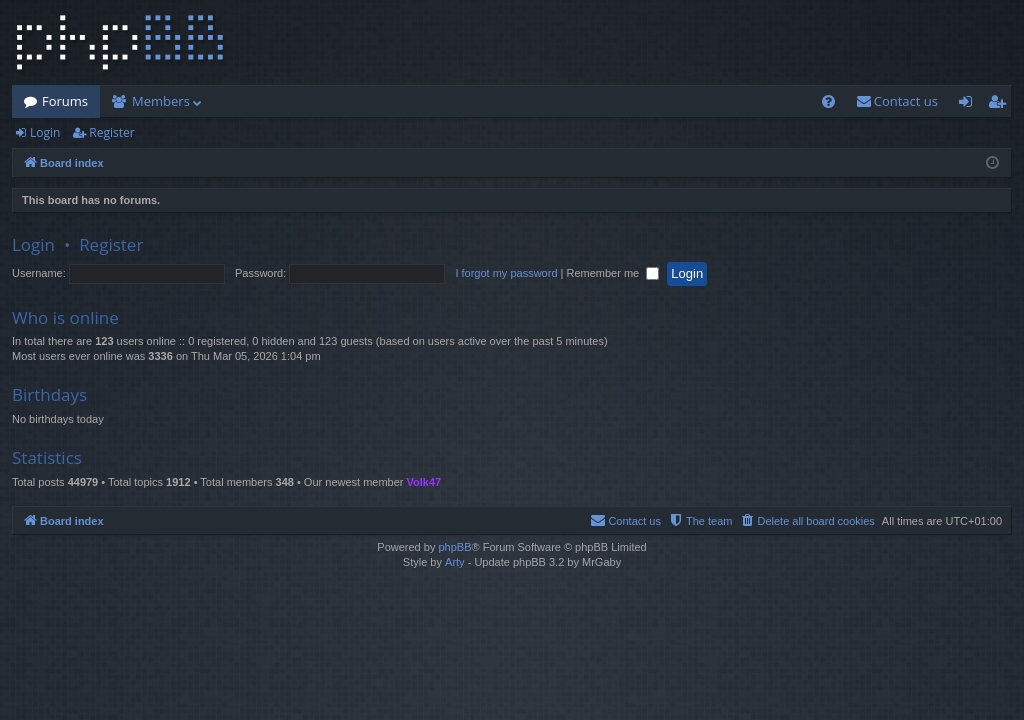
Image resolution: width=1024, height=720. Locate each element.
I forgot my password (506, 273)
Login (45, 132)
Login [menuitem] (969, 105)
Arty (455, 562)
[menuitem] (828, 101)
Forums (65, 101)
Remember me (612, 273)
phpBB (454, 547)
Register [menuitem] (1001, 105)
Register (111, 132)
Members (161, 101)
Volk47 (424, 482)
